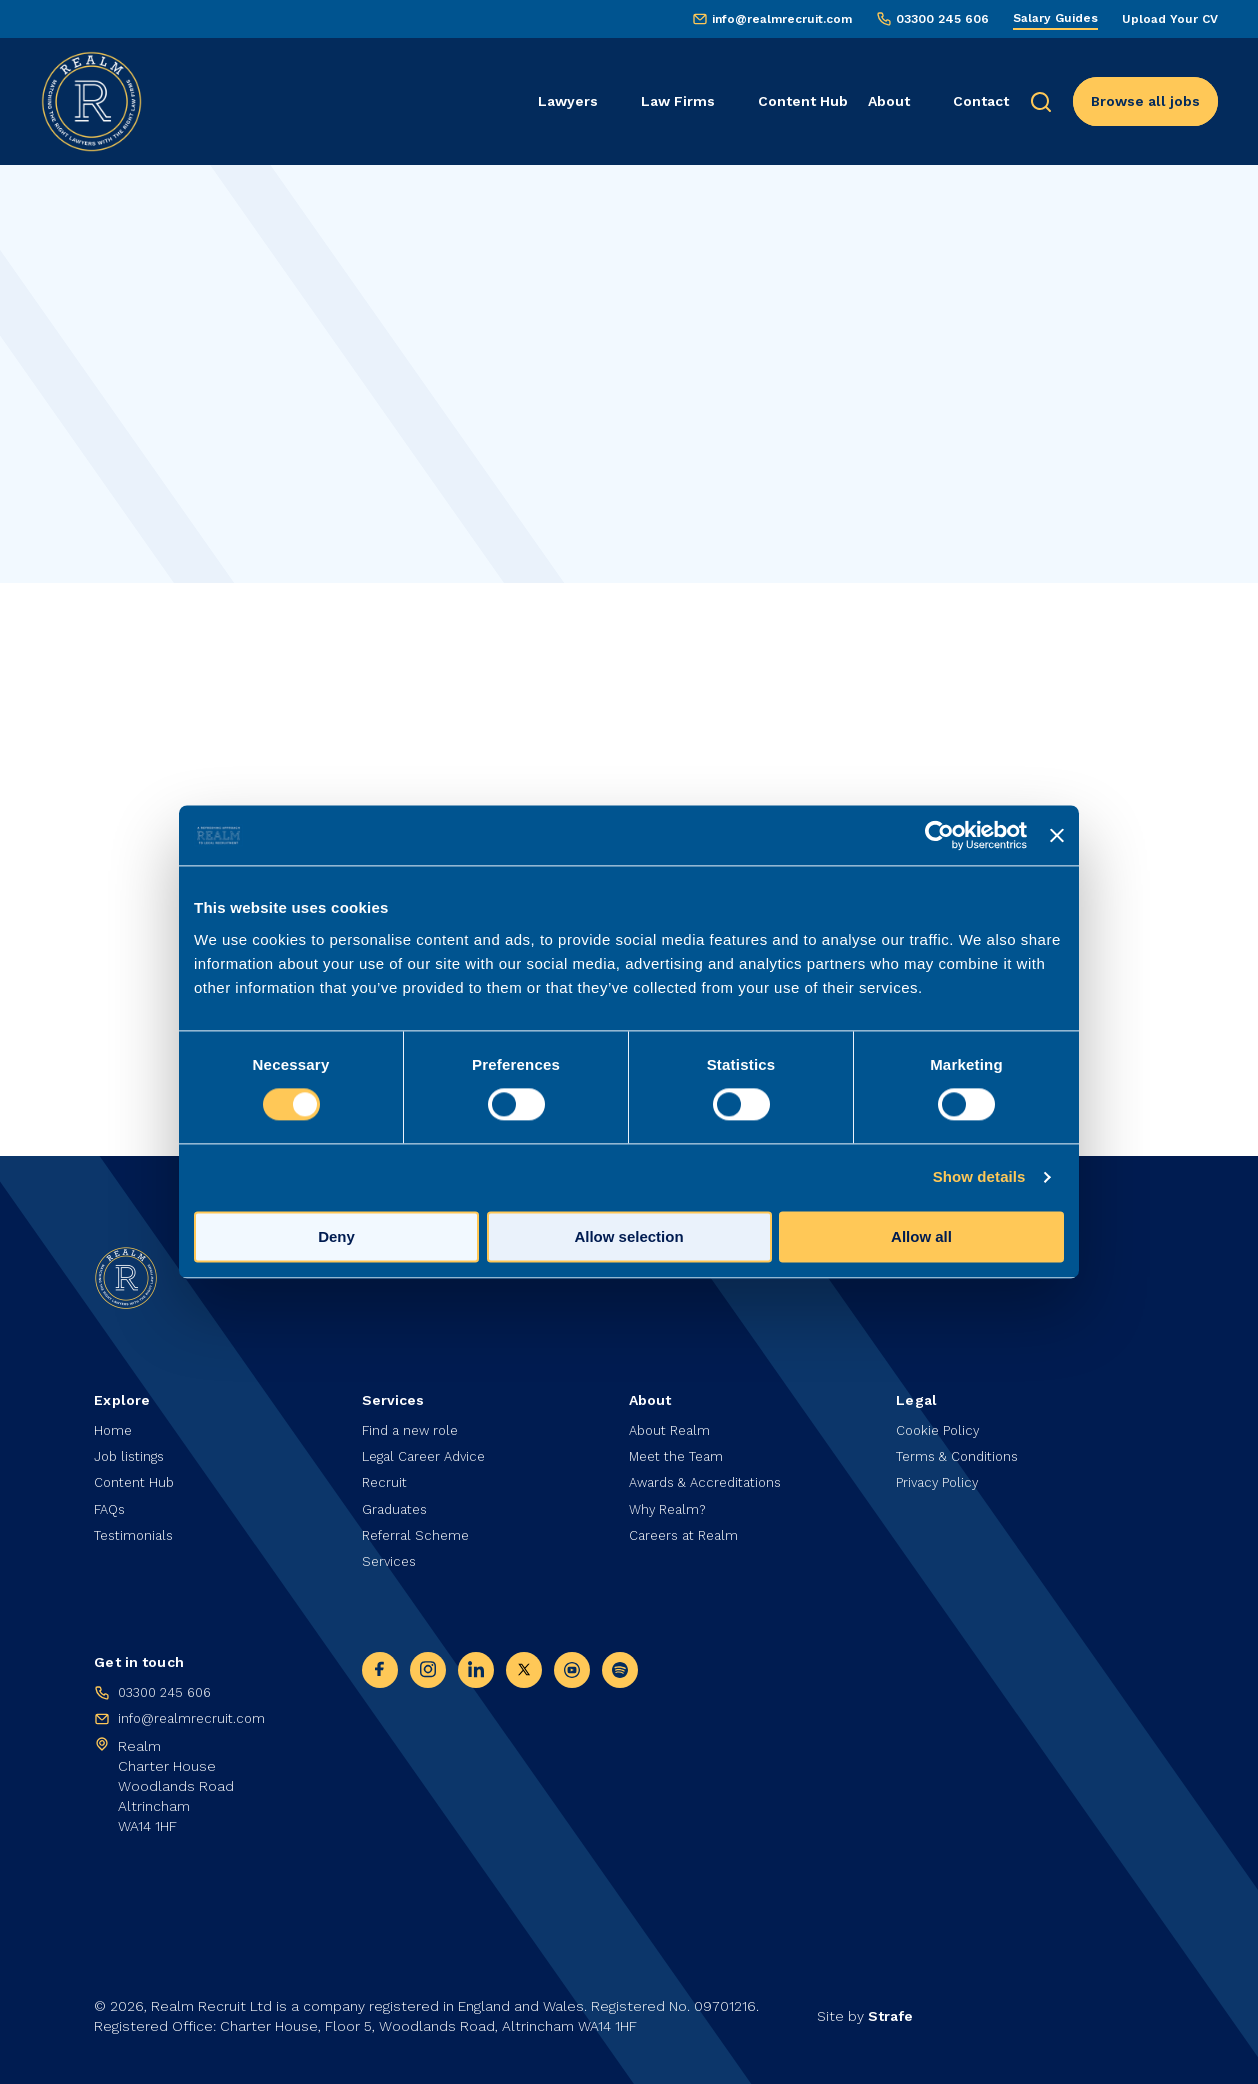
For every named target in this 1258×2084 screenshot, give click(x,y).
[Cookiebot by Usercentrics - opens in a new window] (939, 835)
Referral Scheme (419, 1530)
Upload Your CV (1170, 19)
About (889, 101)
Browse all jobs (1145, 101)
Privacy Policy (939, 1474)
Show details (979, 1177)
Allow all (921, 1237)
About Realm (673, 1418)
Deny (336, 1237)
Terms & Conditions (962, 1446)
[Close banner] (1057, 835)
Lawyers (568, 101)
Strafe (890, 2016)
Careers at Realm (688, 1530)
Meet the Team (680, 1446)
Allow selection (628, 1237)
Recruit (386, 1474)
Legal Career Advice (429, 1446)
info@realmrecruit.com (782, 19)
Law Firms (678, 101)
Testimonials (137, 1530)
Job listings (132, 1446)
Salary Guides (1055, 18)
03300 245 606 (942, 19)
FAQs (111, 1502)
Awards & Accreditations (712, 1474)
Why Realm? (670, 1502)
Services (391, 1559)
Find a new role (413, 1418)
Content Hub (803, 101)
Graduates (397, 1502)
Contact (981, 101)
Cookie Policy (940, 1418)
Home (114, 1418)
